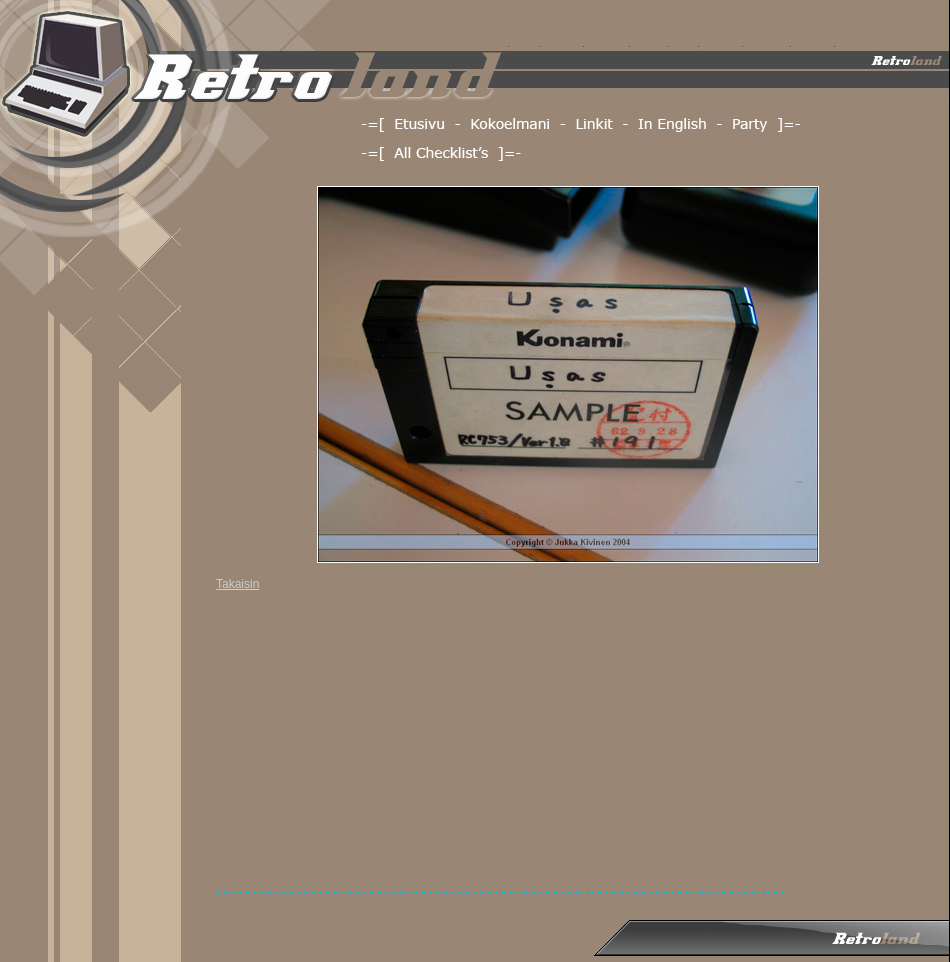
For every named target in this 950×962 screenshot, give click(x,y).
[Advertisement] (389, 745)
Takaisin (237, 584)
